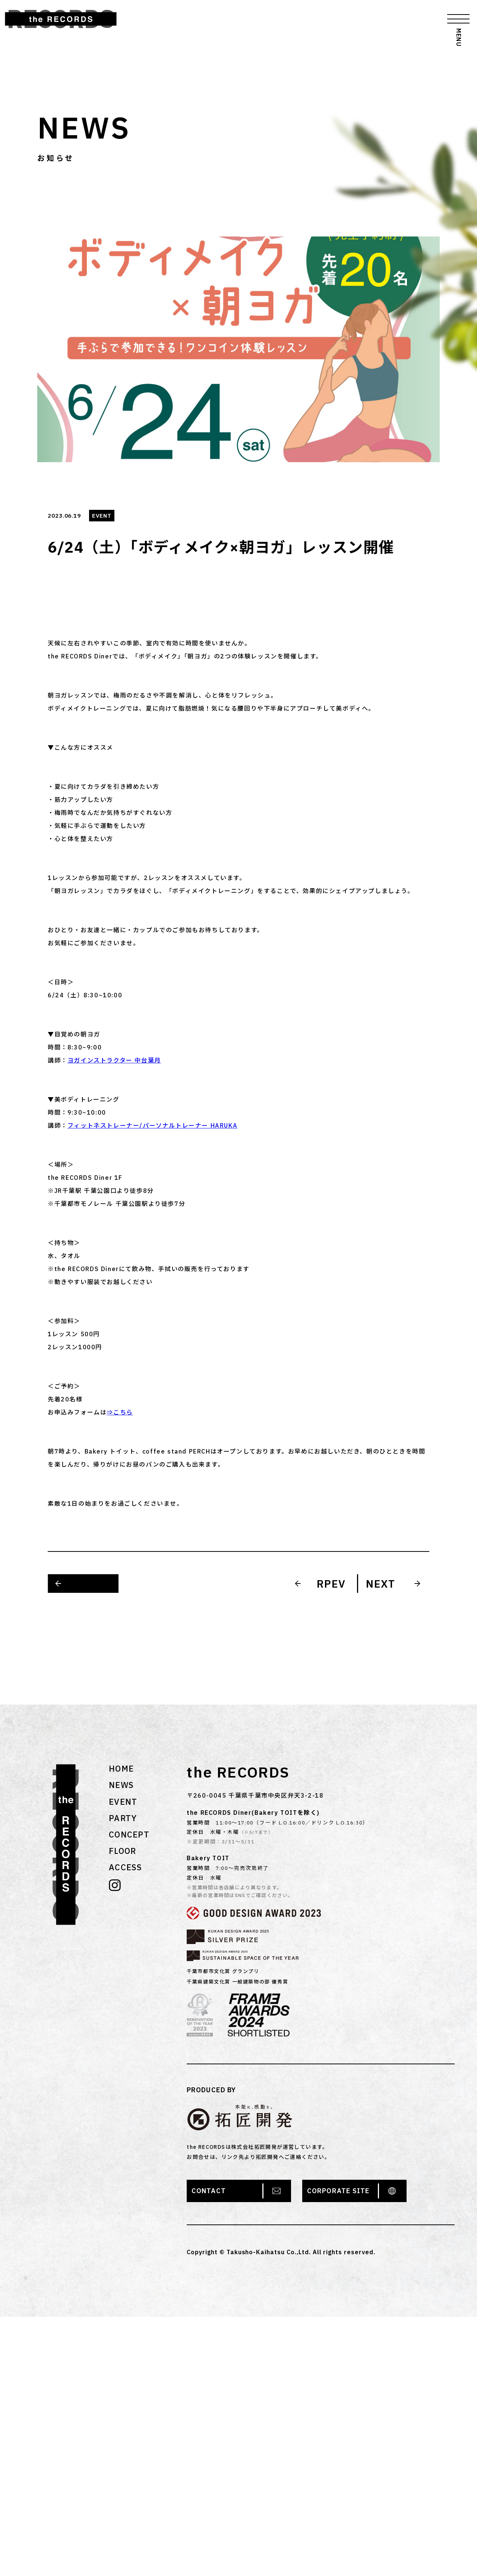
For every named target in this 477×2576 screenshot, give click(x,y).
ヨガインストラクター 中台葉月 (114, 1060)
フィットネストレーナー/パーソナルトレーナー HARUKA (152, 1125)
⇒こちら (120, 1412)
